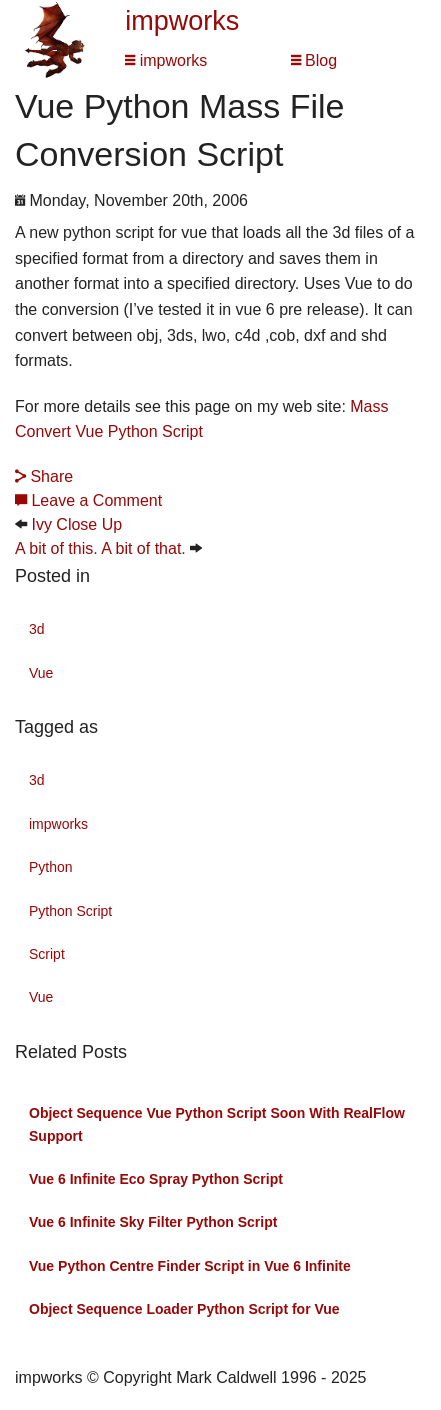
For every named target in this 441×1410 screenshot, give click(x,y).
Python (51, 867)
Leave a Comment (88, 500)
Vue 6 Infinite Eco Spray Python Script (156, 1179)
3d (37, 629)
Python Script (70, 911)
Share (44, 476)
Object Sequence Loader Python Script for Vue (184, 1309)
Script (47, 954)
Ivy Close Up (76, 524)
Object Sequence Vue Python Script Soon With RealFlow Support (217, 1124)
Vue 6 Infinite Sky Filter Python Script (153, 1222)
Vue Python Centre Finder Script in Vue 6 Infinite (190, 1266)
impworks (182, 21)
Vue (41, 673)
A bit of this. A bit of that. (100, 548)
